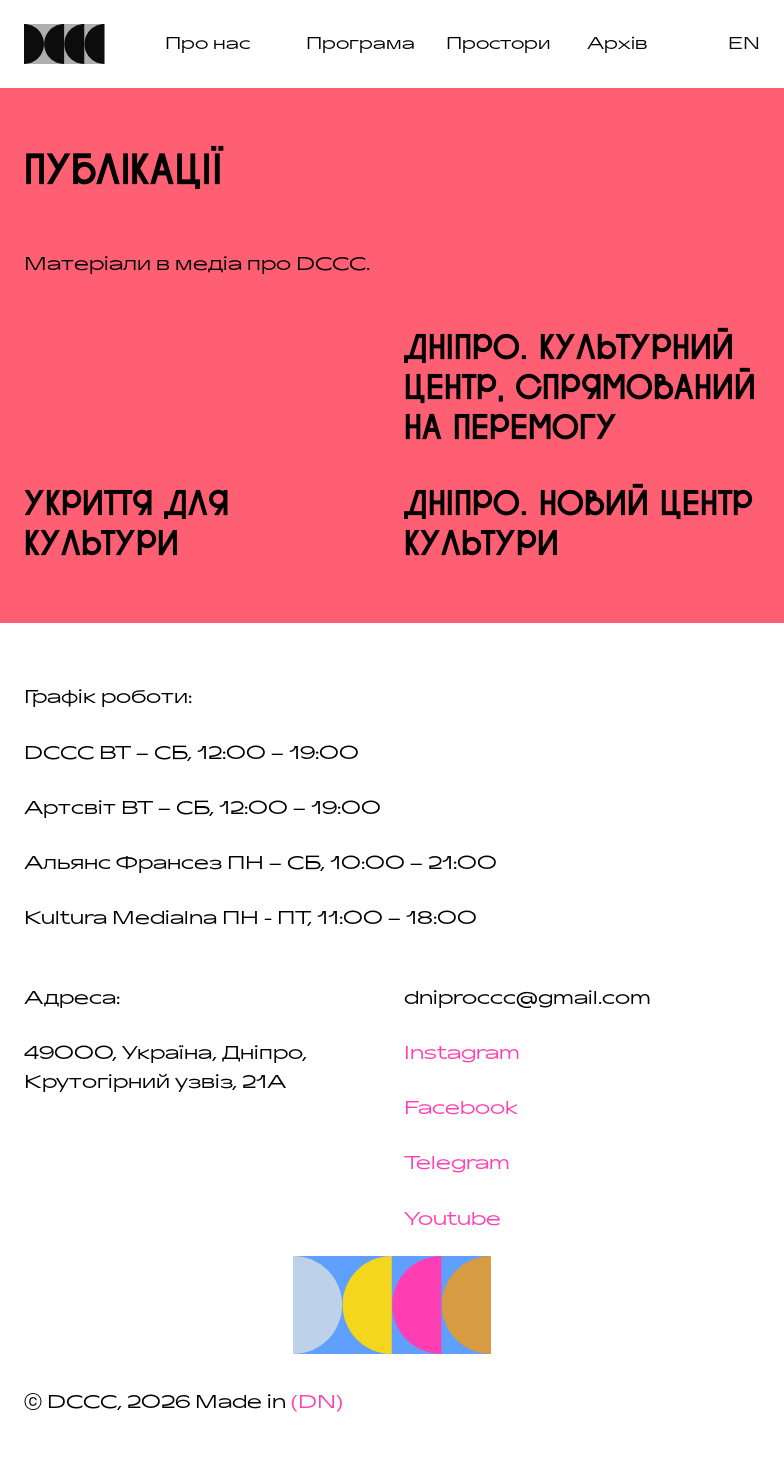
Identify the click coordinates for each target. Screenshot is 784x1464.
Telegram (457, 1163)
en (744, 43)
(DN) (317, 1402)
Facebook (461, 1108)
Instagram (462, 1053)
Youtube (452, 1219)
